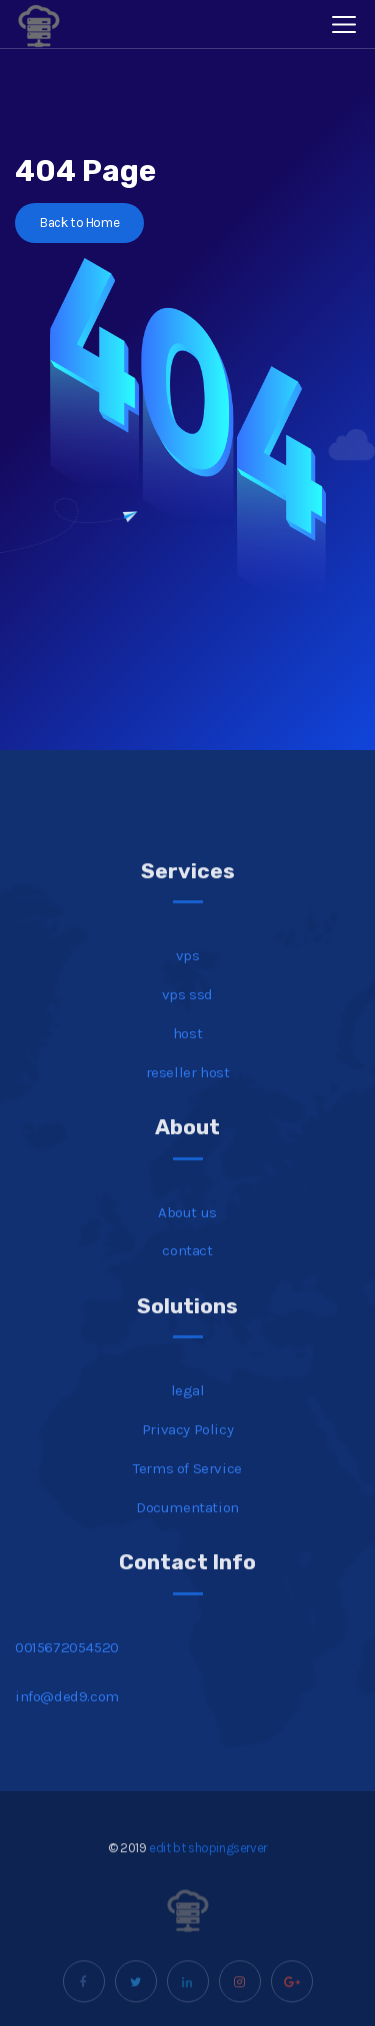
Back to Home (79, 222)
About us (187, 1228)
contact (187, 1267)
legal (188, 1407)
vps (188, 972)
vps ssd (187, 1010)
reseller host (188, 1088)
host (187, 1049)
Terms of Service (187, 1484)
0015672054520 (67, 1663)
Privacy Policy (187, 1445)
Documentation (187, 1523)
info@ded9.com (67, 1713)
